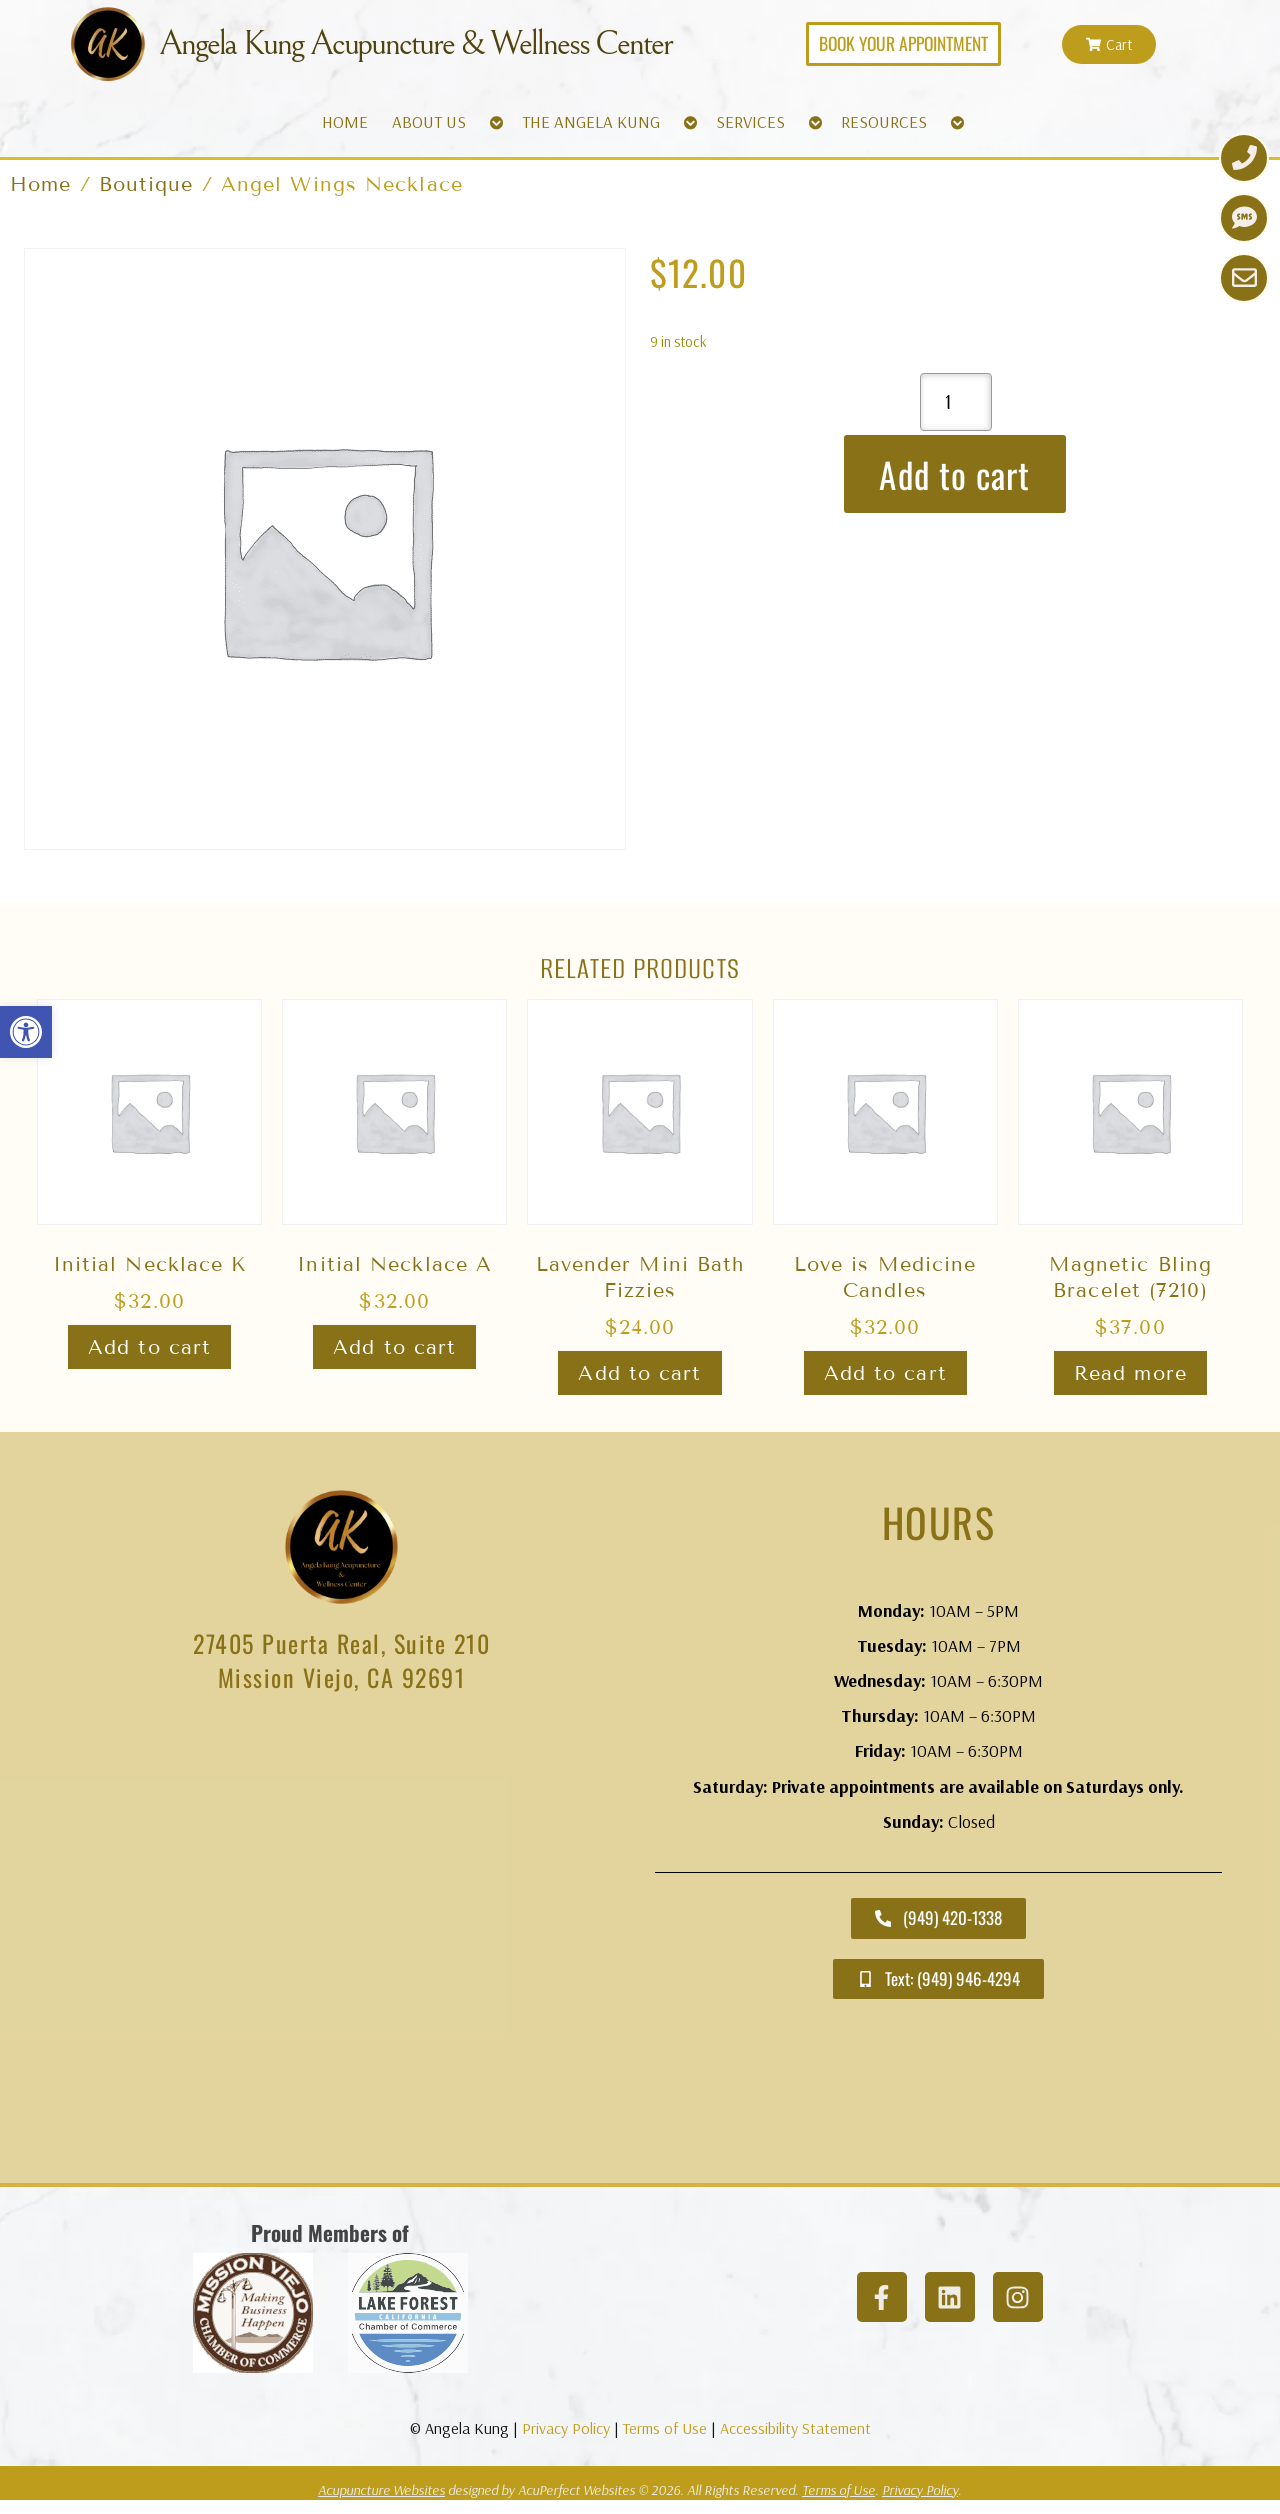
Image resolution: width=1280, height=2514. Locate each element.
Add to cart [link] (149, 1347)
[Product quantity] (956, 402)
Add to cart (954, 474)
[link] (26, 1032)
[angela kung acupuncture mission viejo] (341, 1941)
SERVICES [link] (750, 121)
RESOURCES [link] (884, 121)
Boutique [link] (146, 184)
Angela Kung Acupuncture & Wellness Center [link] (418, 44)
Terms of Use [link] (665, 2428)
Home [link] (40, 184)
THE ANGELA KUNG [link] (591, 121)
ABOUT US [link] (429, 121)
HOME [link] (345, 121)
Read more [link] (1130, 1373)
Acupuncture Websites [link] (381, 2490)
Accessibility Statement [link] (795, 2428)
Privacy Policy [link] (566, 2428)
